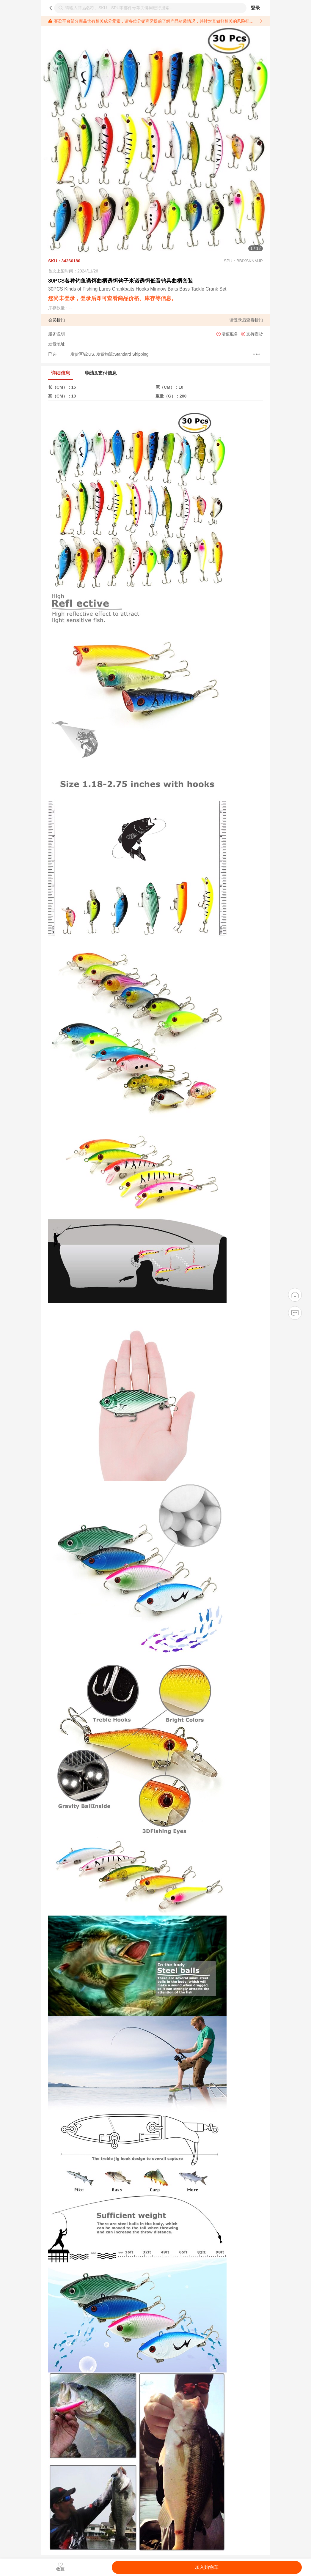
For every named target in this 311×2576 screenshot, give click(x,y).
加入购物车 (207, 2567)
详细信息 (60, 373)
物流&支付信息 (101, 373)
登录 (255, 7)
